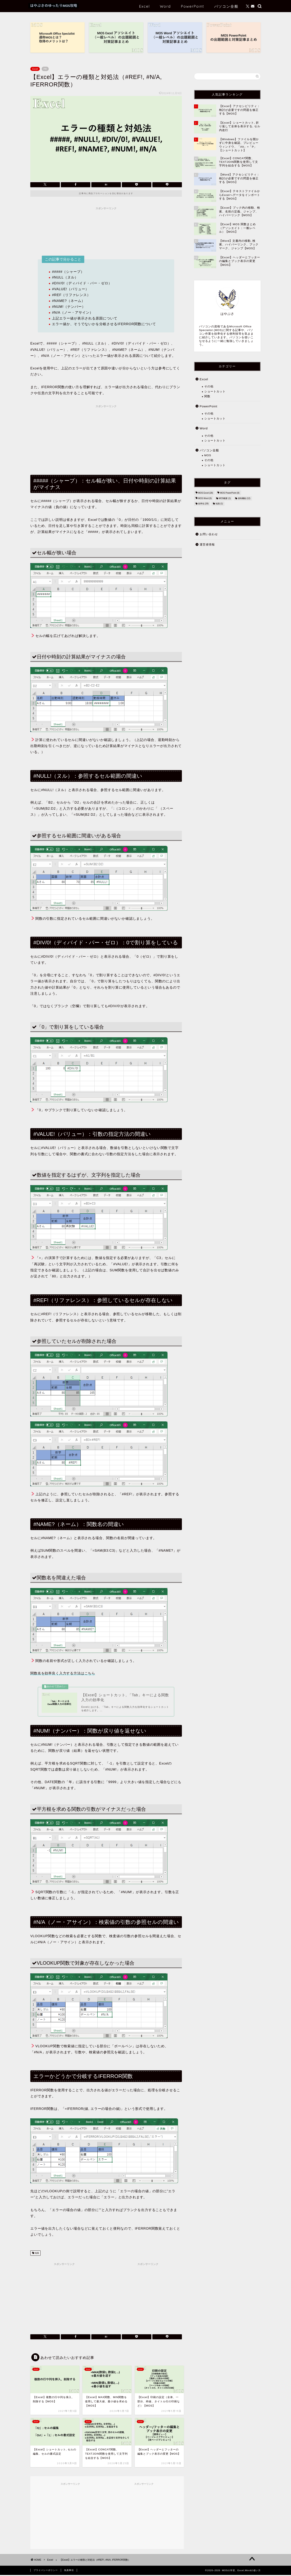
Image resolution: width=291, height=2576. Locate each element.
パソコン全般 (226, 6)
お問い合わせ (209, 534)
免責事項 (69, 2571)
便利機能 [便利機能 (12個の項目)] (244, 498)
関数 (207, 396)
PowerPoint (192, 6)
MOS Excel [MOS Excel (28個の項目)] (205, 493)
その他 (208, 386)
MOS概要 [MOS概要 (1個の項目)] (225, 498)
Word (165, 6)
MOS (207, 455)
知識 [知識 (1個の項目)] (219, 503)
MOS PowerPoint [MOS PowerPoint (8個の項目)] (229, 493)
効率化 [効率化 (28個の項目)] (203, 503)
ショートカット (215, 391)
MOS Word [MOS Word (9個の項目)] (205, 498)
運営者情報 (207, 544)
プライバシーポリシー (46, 2571)
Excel (144, 6)
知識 (36, 2254)
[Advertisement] (106, 438)
